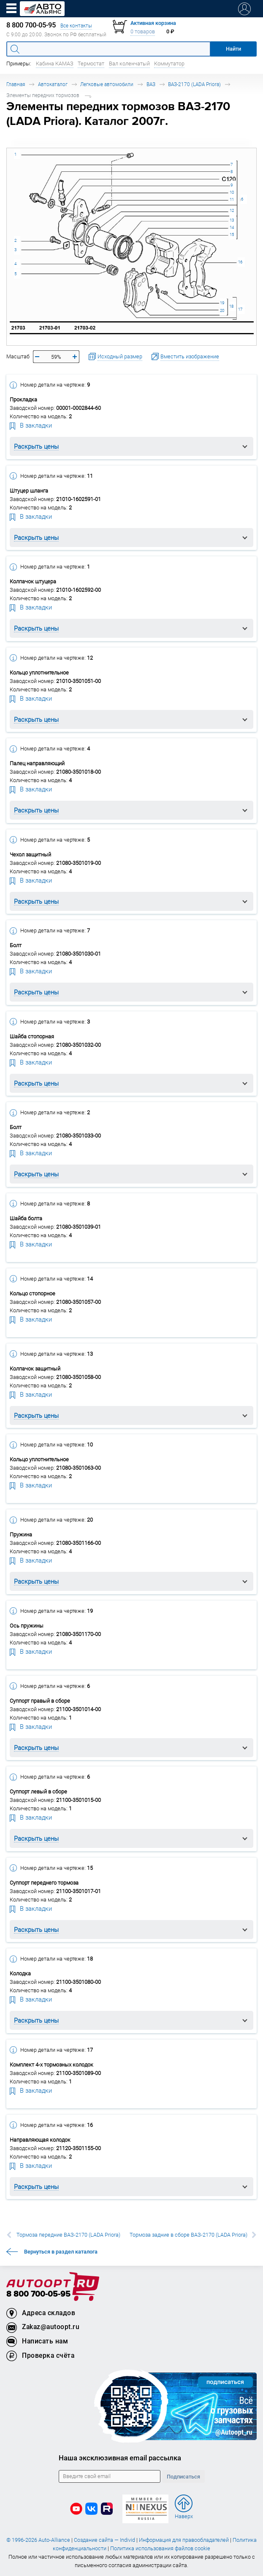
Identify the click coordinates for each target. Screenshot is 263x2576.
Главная (15, 84)
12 (232, 210)
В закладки (31, 425)
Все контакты (76, 25)
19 (222, 303)
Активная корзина (153, 23)
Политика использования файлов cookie (160, 2548)
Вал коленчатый (129, 63)
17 (240, 309)
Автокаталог (53, 84)
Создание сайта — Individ (104, 2539)
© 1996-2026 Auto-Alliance (38, 2539)
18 (231, 306)
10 (232, 192)
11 (232, 199)
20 (222, 310)
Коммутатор (169, 63)
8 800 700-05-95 (38, 2294)
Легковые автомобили (106, 84)
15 (232, 234)
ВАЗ (150, 84)
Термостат (91, 63)
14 (232, 227)
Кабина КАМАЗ (54, 63)
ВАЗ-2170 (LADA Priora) (194, 84)
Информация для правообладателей (184, 2539)
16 (240, 262)
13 (232, 220)
